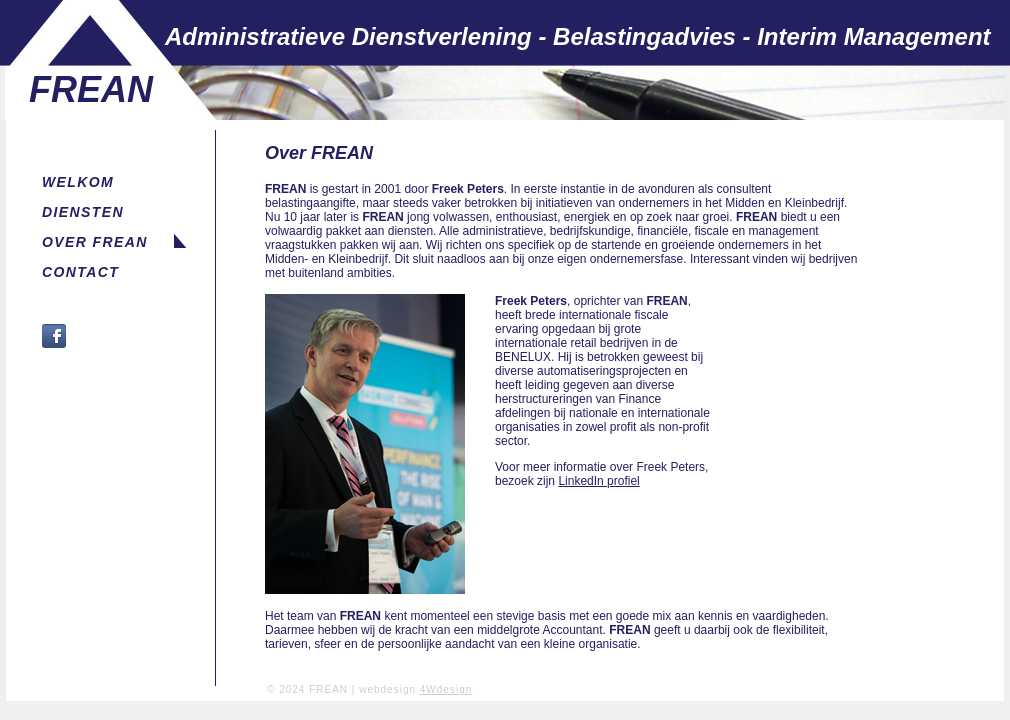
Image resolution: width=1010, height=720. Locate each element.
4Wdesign (446, 689)
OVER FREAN (95, 242)
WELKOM (78, 182)
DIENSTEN (83, 212)
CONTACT (80, 272)
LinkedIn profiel (598, 481)
